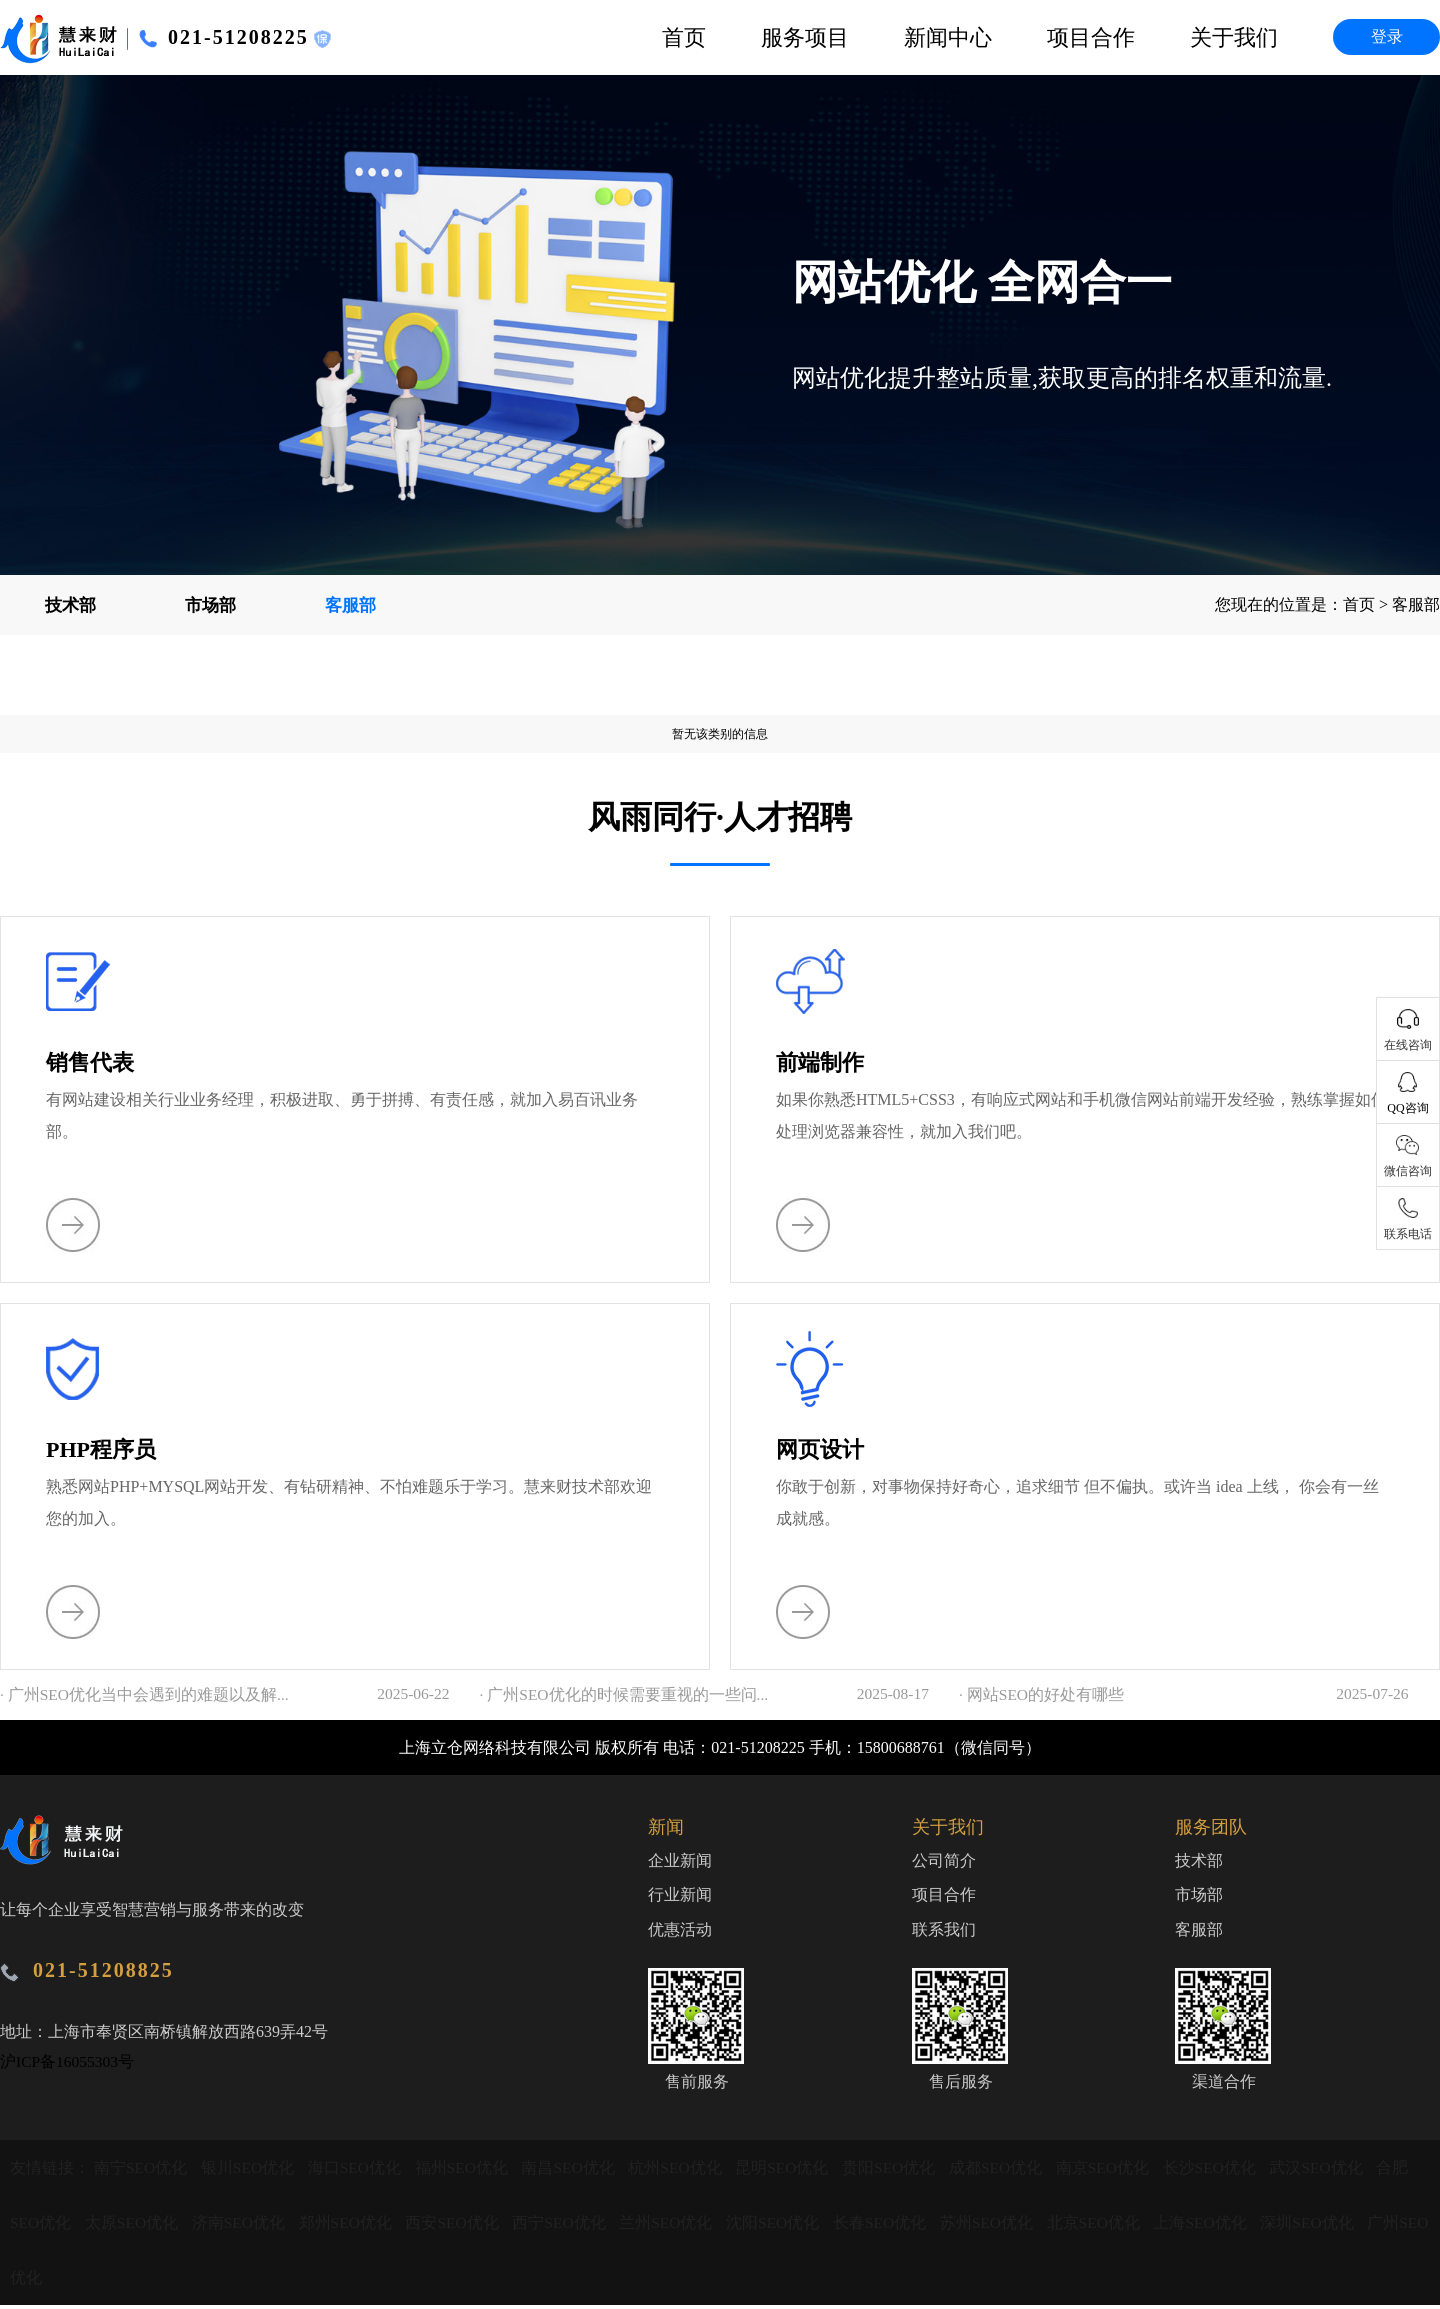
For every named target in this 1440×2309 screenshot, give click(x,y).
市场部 (210, 605)
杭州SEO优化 (684, 2171)
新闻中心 (948, 37)
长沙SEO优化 (1225, 2171)
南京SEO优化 (1117, 2171)
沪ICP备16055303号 (68, 2061)
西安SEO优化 (460, 2226)
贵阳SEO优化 (901, 2171)
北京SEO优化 (1109, 2226)
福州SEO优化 (468, 2171)
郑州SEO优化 (352, 2226)
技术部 (70, 605)
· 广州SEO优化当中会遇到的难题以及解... (145, 1694)
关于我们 (1234, 37)
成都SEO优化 (1009, 2171)
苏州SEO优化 (1001, 2226)
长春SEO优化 (893, 2226)
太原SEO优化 (135, 2226)
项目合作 (1091, 37)
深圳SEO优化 (1326, 2226)
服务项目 (805, 37)
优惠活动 (680, 1933)
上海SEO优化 (1218, 2226)
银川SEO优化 (251, 2171)
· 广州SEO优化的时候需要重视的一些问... (625, 1694)
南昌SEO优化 (576, 2171)
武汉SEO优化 (1334, 2171)
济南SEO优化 (243, 2226)
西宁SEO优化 (568, 2226)
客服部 (350, 605)
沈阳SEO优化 (785, 2226)
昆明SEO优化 (792, 2171)
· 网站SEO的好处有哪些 (1042, 1694)
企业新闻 (680, 1861)
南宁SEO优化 (143, 2171)
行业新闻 (680, 1897)
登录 (1387, 36)
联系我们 (944, 1933)
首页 (684, 37)
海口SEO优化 (359, 2171)
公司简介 (944, 1861)
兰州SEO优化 (676, 2226)
